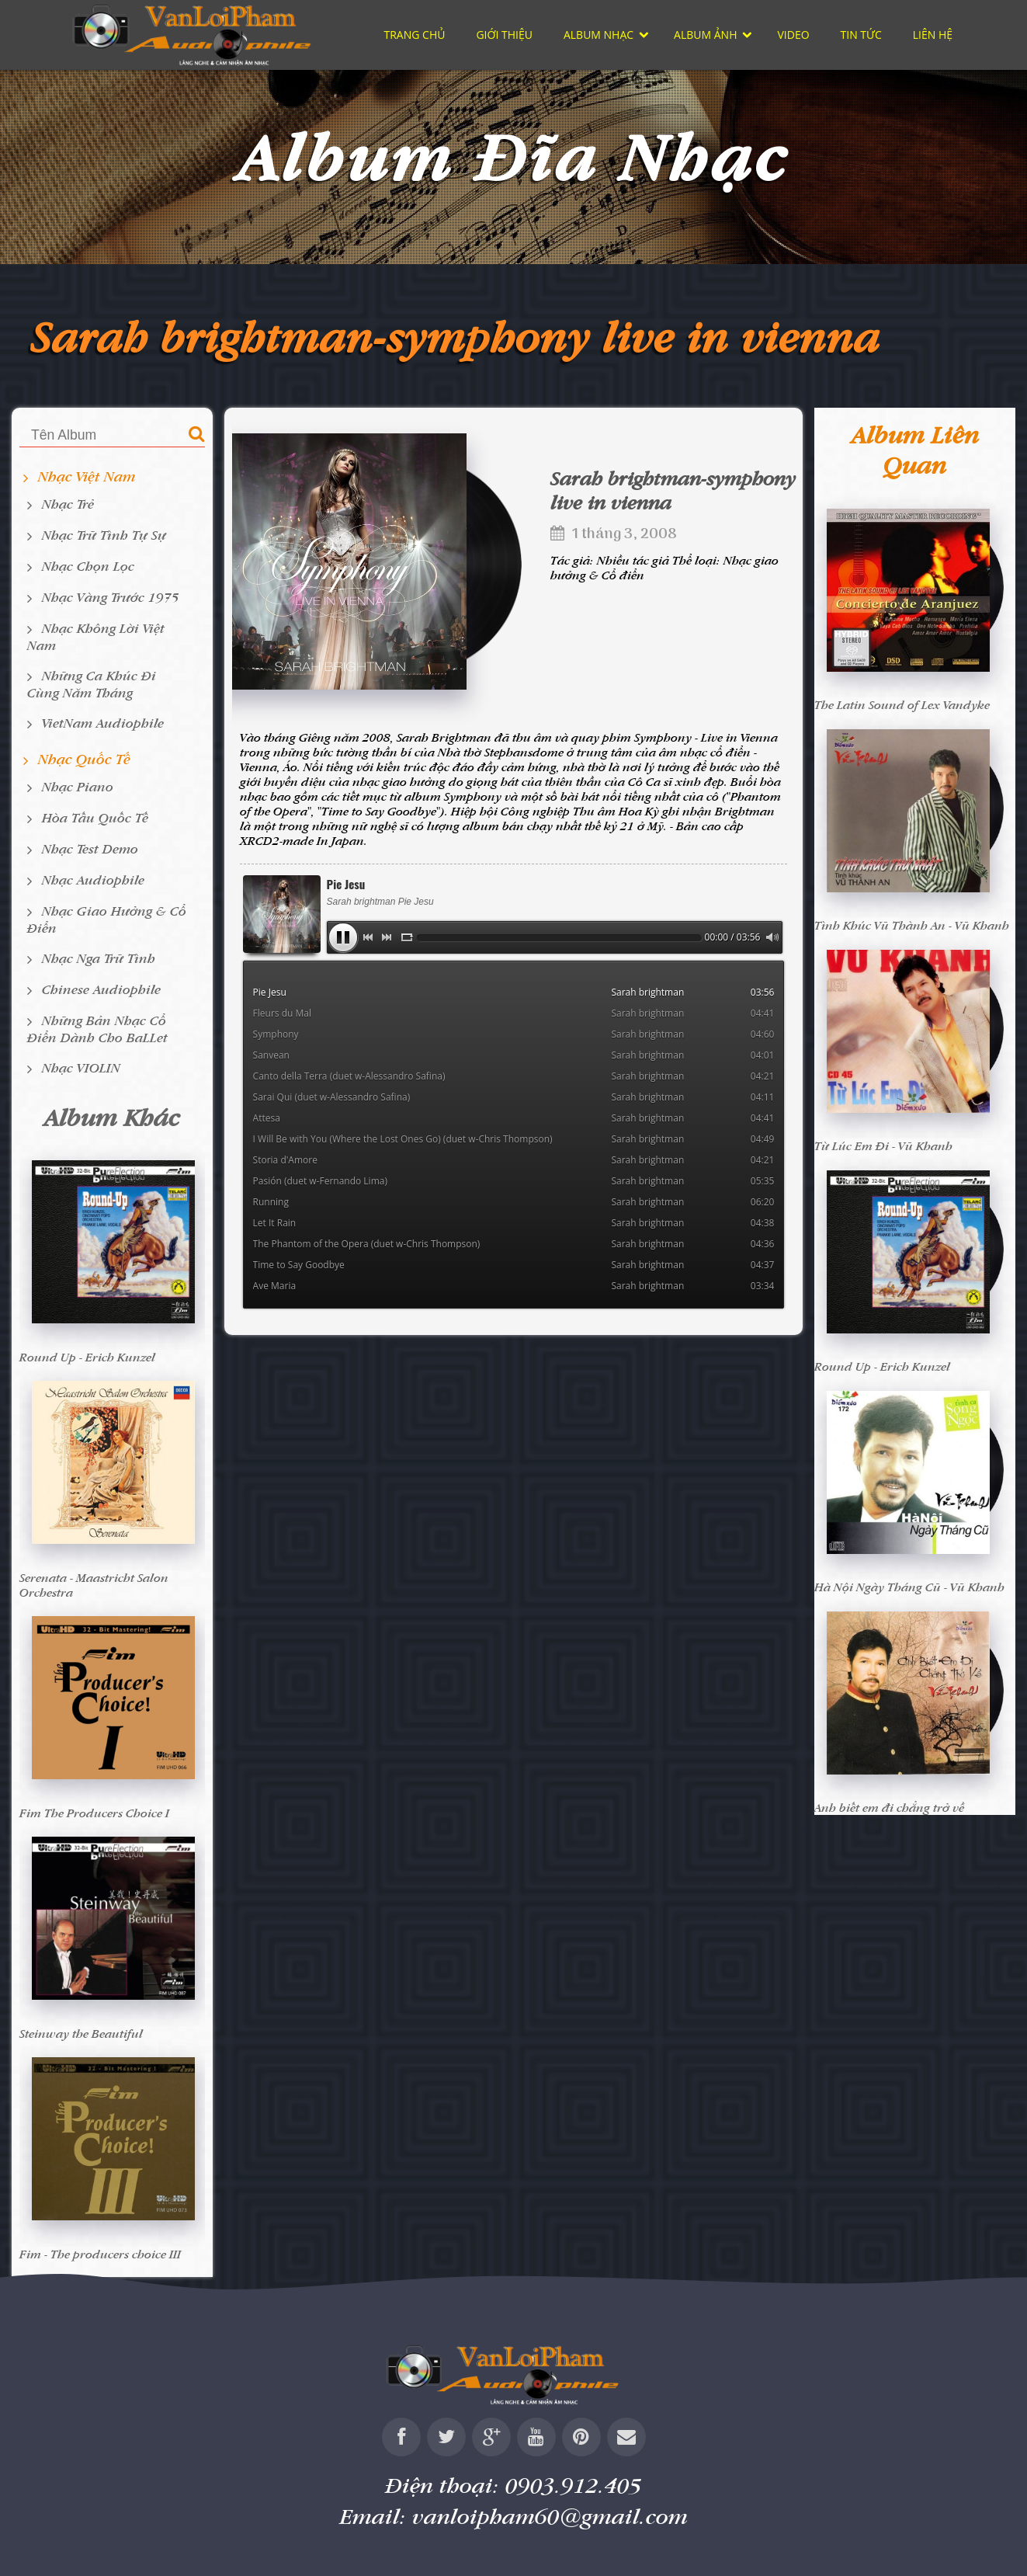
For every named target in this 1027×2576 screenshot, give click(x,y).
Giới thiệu (504, 34)
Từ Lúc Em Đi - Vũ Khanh (883, 1146)
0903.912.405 (573, 2484)
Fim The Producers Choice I (94, 1813)
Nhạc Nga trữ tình (98, 958)
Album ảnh (705, 34)
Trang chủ (415, 34)
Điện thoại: (514, 2484)
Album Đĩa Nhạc (513, 156)
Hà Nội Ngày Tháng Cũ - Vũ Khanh (909, 1587)
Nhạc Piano (77, 786)
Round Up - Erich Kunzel (87, 1357)
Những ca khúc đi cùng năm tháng (91, 683)
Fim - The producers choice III (100, 2254)
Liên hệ (932, 34)
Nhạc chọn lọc (88, 566)
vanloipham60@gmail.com (550, 2515)
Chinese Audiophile (101, 989)
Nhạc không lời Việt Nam (96, 636)
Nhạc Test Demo (90, 848)
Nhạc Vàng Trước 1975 (110, 597)
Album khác (112, 1117)
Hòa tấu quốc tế (95, 817)
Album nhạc (598, 34)
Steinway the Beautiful (81, 2033)
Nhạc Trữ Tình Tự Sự (104, 535)
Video (793, 34)
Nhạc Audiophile (93, 879)
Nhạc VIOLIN (81, 1067)
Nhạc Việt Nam (87, 476)
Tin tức (861, 34)
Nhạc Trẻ (68, 503)
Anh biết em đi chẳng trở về (889, 1807)
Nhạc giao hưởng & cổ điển (106, 919)
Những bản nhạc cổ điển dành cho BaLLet (97, 1028)
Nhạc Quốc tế (84, 758)
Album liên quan (915, 449)
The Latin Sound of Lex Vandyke (902, 704)
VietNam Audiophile (103, 722)
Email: (514, 2515)
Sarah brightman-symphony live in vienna (455, 336)
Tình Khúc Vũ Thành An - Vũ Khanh (911, 925)
